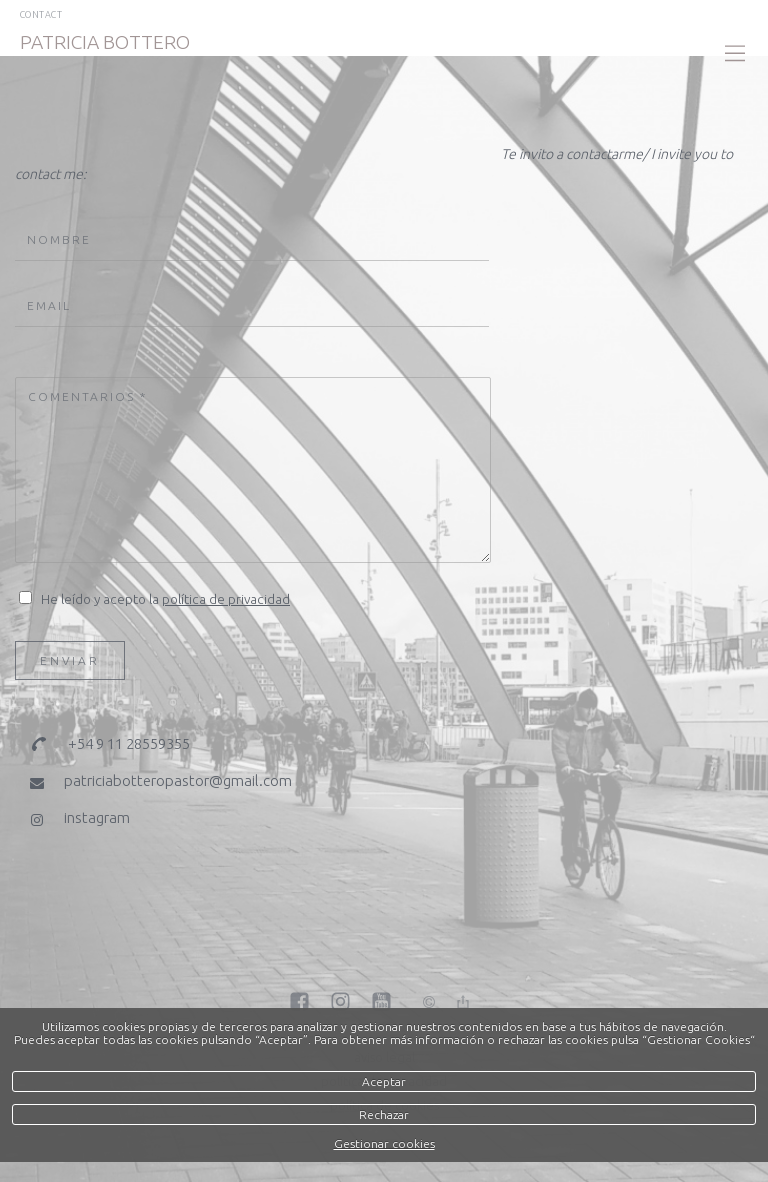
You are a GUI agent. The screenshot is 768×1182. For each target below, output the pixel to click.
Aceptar (384, 1081)
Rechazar (384, 1114)
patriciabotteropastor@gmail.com (178, 780)
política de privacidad (226, 599)
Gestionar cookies (384, 1143)
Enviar (70, 660)
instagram (97, 817)
